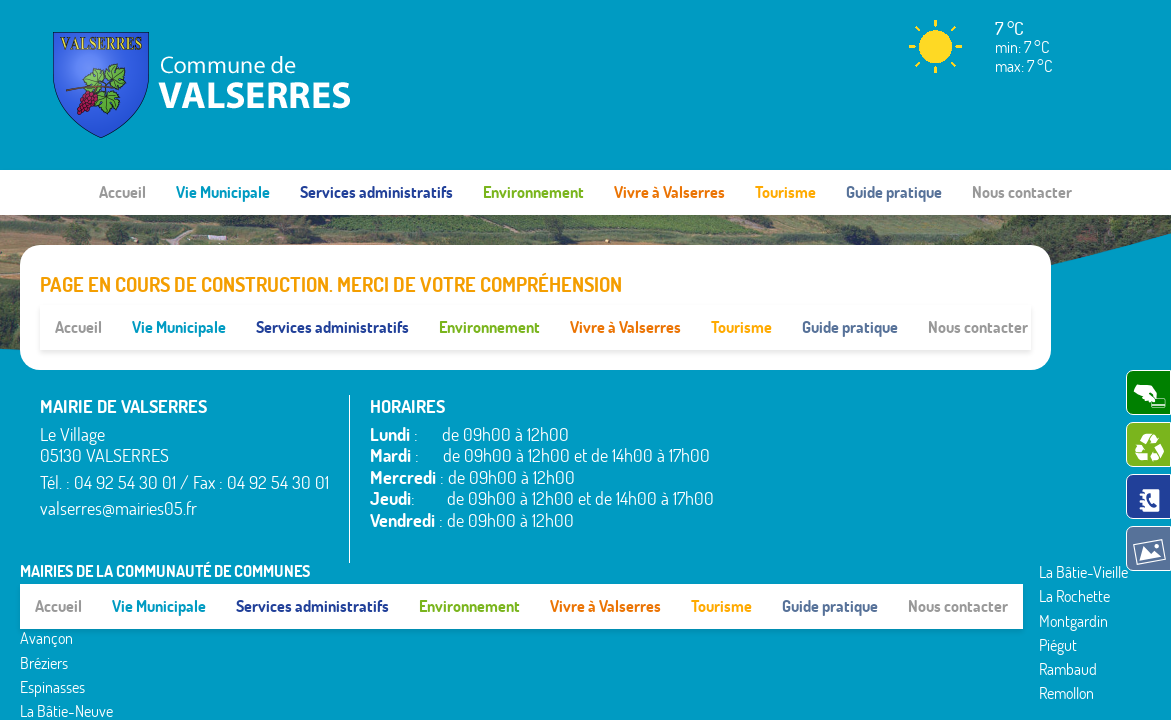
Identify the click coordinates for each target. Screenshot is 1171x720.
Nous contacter (1022, 192)
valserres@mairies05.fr (118, 463)
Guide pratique (894, 192)
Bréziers (758, 452)
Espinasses (766, 476)
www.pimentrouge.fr (979, 528)
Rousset (979, 383)
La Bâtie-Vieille (889, 359)
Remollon (872, 480)
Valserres (983, 475)
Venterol (981, 499)
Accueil (122, 192)
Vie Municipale (223, 192)
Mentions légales (843, 528)
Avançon (760, 428)
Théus (974, 451)
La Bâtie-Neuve (780, 501)
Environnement (533, 192)
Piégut (864, 432)
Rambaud (874, 456)
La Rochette (880, 383)
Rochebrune (992, 359)
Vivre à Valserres (669, 192)
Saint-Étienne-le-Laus (1001, 416)
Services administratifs (376, 192)
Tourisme (785, 192)
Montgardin (879, 407)
